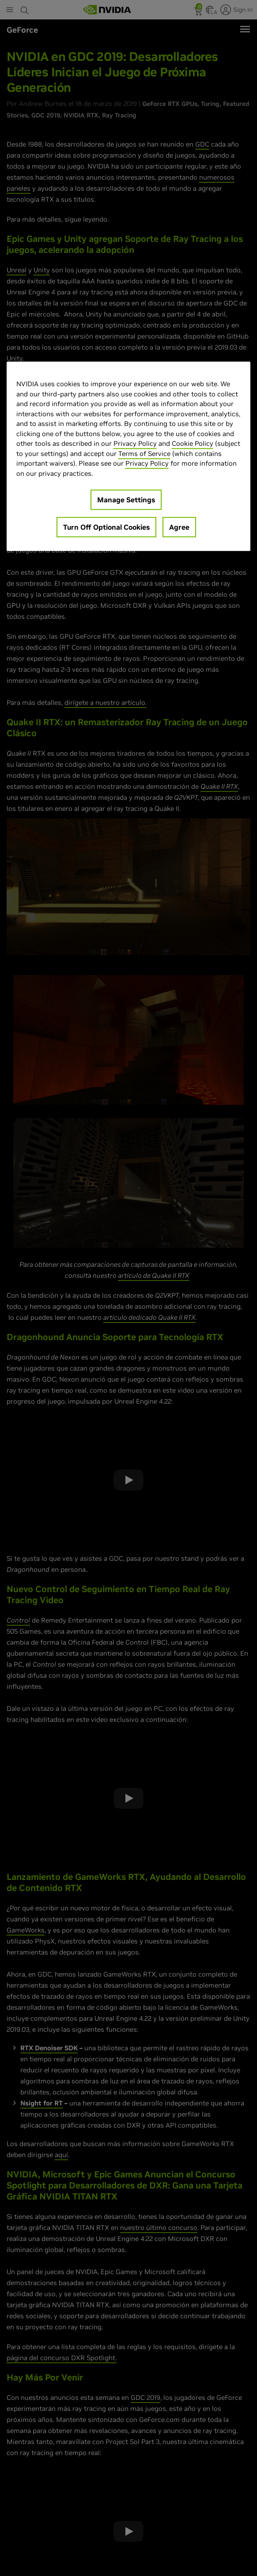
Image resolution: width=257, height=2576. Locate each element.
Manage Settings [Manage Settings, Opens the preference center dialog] (126, 500)
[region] (129, 456)
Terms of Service (144, 453)
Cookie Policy (192, 444)
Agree (179, 527)
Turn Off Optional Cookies (106, 527)
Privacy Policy (135, 444)
